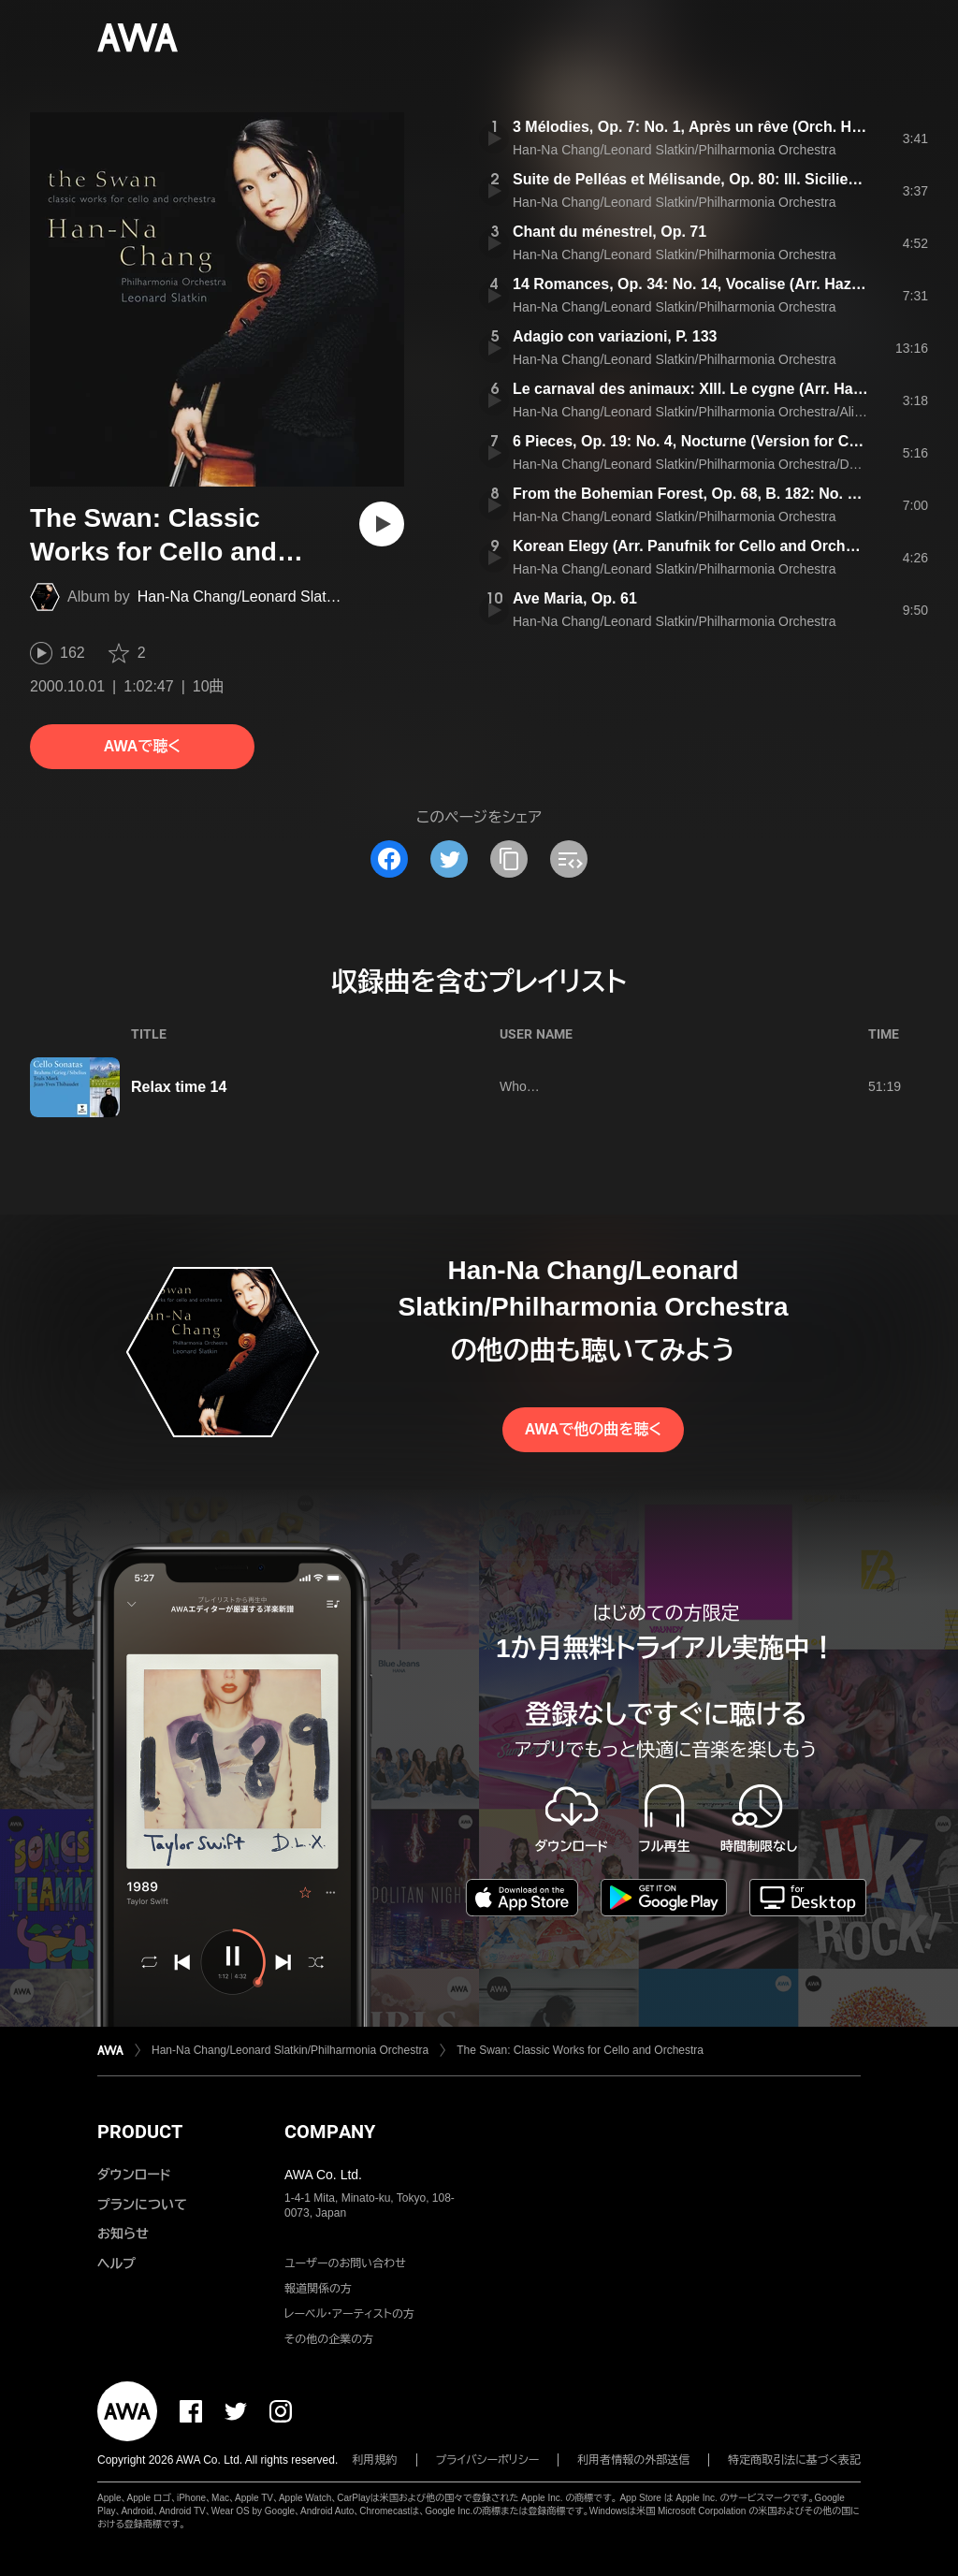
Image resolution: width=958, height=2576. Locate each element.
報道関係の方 (318, 2288)
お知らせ (123, 2233)
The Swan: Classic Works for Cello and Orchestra (580, 2050)
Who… (520, 1086)
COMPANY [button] (329, 2131)
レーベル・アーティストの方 (349, 2314)
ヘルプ (116, 2263)
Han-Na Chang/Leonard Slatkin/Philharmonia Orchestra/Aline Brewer (713, 411)
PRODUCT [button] (139, 2131)
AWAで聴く (142, 746)
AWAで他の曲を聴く (593, 1429)
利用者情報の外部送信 (633, 2460)
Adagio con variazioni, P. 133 (615, 336)
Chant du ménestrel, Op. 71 (609, 232)
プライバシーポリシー (488, 2460)
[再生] (381, 524)
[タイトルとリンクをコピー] (509, 859)
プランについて (142, 2204)
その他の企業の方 (328, 2339)
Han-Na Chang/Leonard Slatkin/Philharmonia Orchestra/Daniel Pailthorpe (726, 464)
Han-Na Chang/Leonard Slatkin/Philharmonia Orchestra (322, 596)
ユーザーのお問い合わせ (345, 2263)
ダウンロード (133, 2174)
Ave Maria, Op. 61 (575, 598)
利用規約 (375, 2460)
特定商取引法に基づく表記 (794, 2460)
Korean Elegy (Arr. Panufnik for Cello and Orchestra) (699, 546)
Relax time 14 (178, 1087)
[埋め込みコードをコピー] (569, 859)
